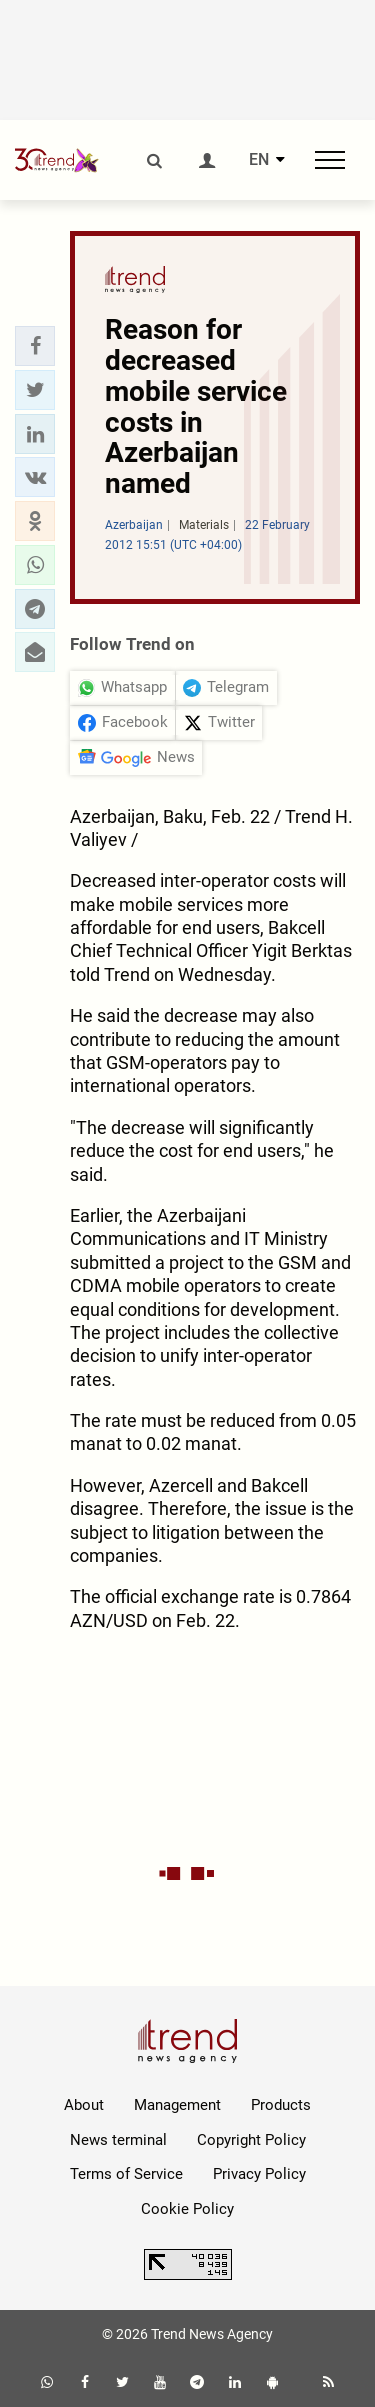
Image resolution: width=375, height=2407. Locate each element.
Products (281, 2105)
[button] (35, 346)
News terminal (118, 2140)
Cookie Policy (187, 2209)
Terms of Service (126, 2174)
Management (177, 2105)
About (84, 2105)
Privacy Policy (259, 2174)
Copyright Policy (251, 2140)
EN (259, 160)
